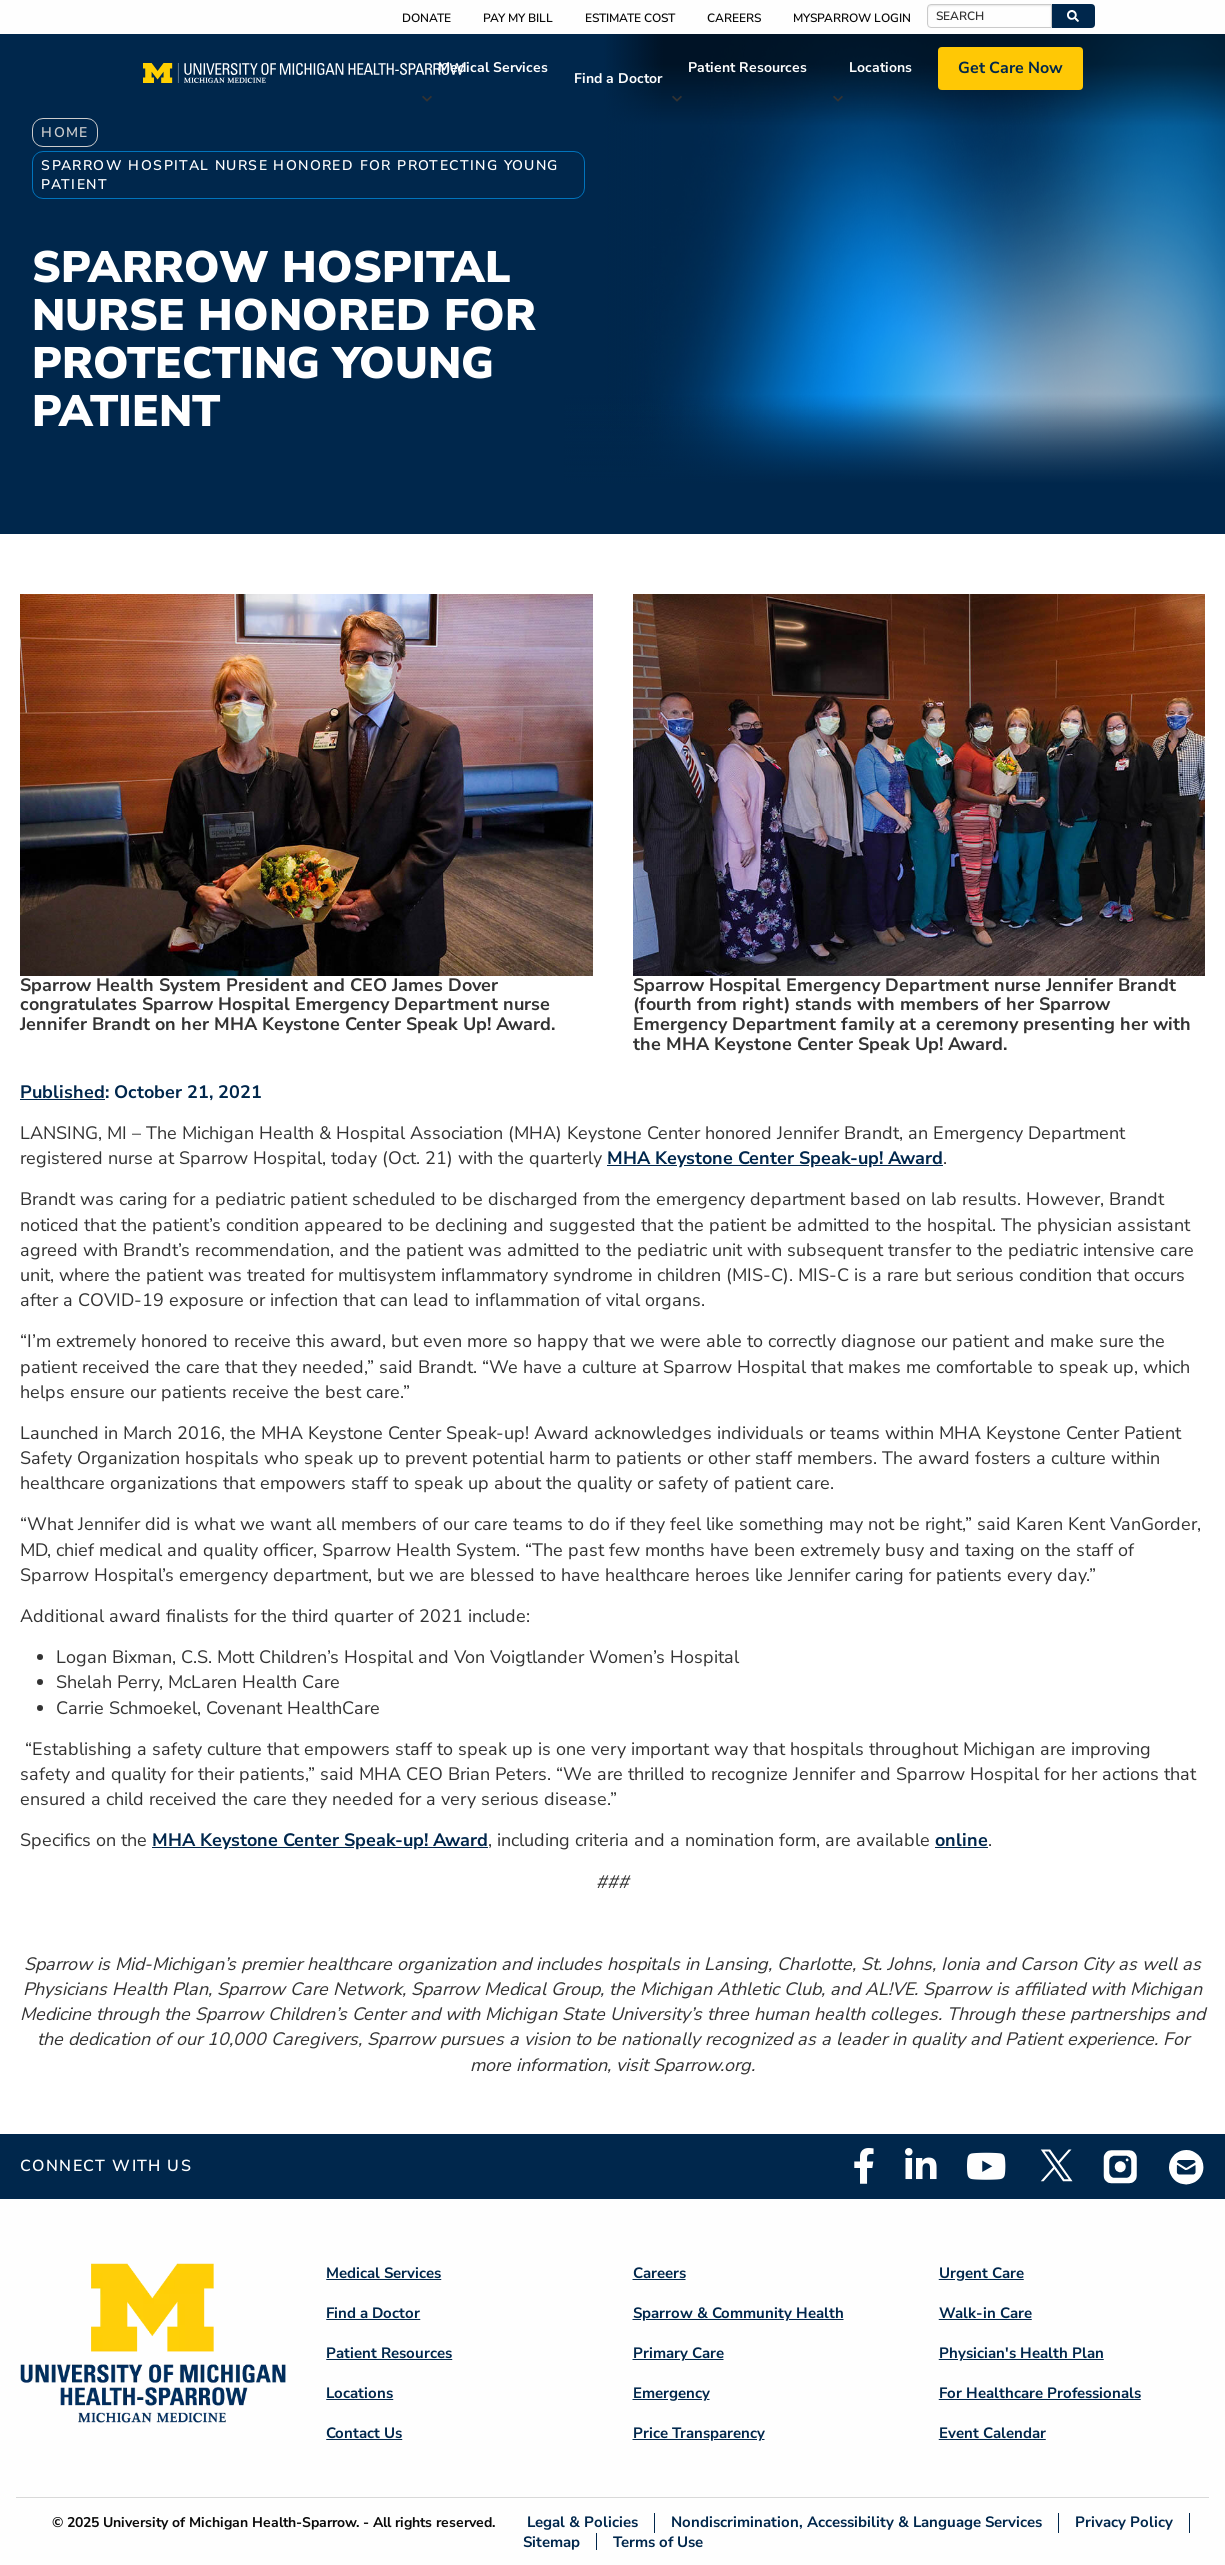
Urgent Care (981, 2273)
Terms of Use (658, 2541)
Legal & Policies (582, 2522)
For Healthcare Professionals (1040, 2393)
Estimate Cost (630, 18)
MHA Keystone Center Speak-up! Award (775, 1158)
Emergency (671, 2393)
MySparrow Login (852, 18)
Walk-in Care (985, 2313)
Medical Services (493, 67)
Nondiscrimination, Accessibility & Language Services (856, 2522)
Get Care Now (1010, 68)
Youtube (986, 2166)
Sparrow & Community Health (738, 2313)
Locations (880, 67)
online (961, 1840)
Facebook (864, 2166)
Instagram (1121, 2166)
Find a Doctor (618, 78)
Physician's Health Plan (1021, 2353)
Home (65, 132)
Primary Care (678, 2353)
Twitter (1055, 2166)
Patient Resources (747, 67)
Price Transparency (699, 2433)
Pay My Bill (518, 18)
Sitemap (551, 2541)
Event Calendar (992, 2433)
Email (1187, 2166)
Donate (426, 18)
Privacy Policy (1124, 2522)
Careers (734, 18)
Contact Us (364, 2433)
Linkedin (920, 2166)
